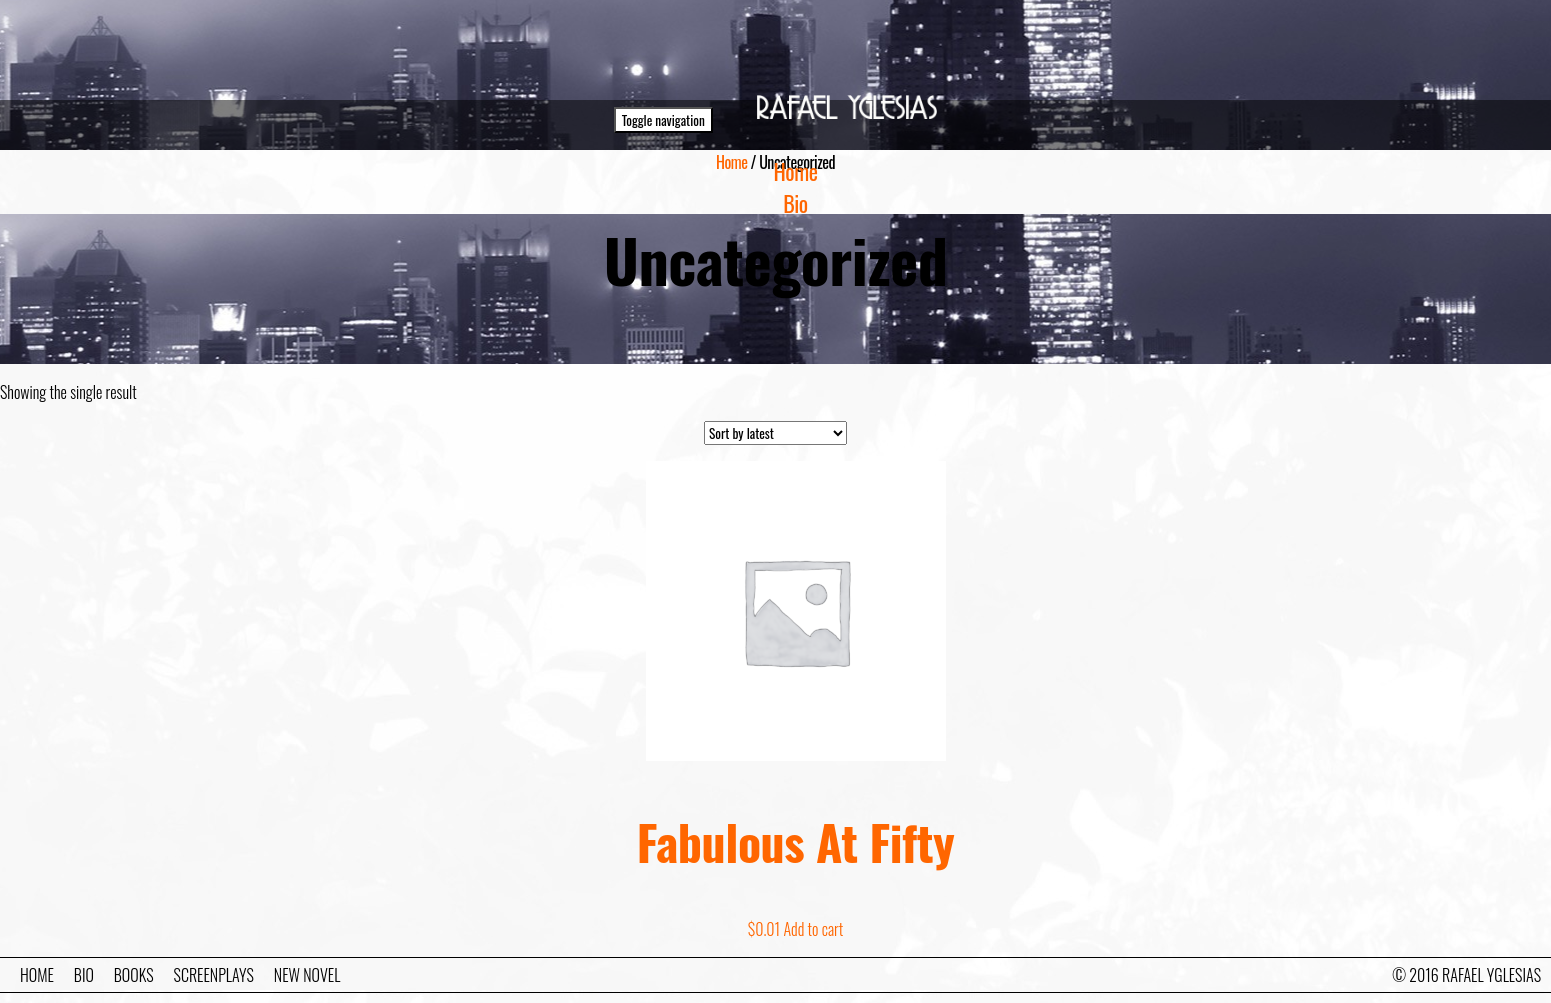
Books (134, 975)
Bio (795, 203)
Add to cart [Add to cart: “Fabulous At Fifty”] (813, 929)
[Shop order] (775, 433)
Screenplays (214, 975)
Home (796, 171)
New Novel (307, 975)
